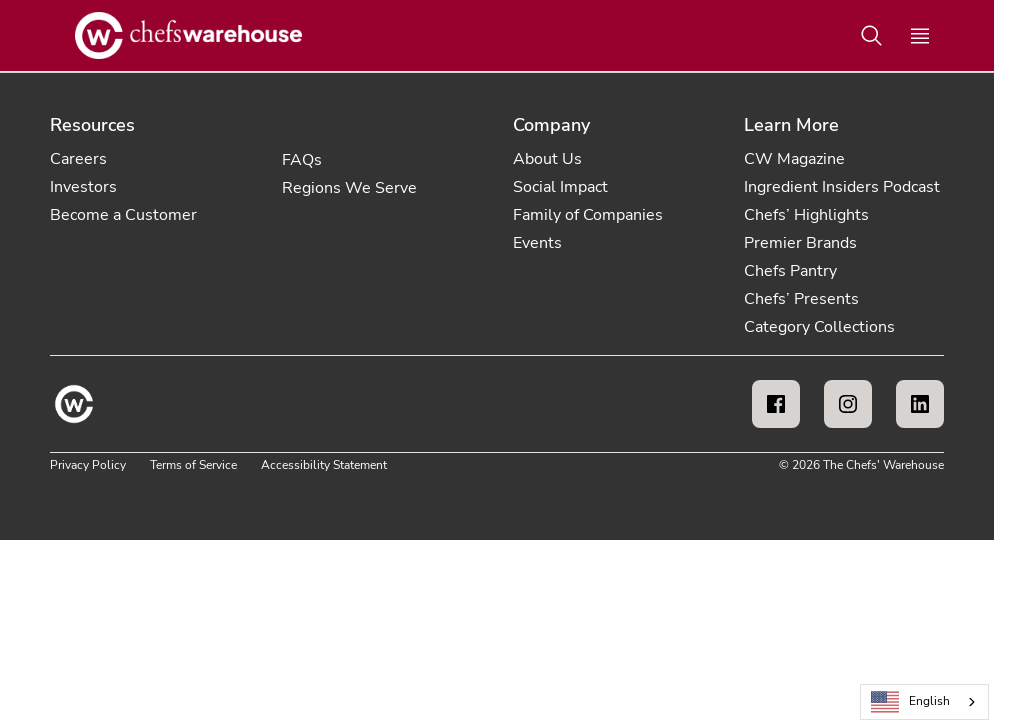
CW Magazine (794, 159)
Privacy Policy (88, 465)
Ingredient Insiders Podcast (842, 187)
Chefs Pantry (790, 271)
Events (537, 243)
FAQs (302, 160)
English (911, 702)
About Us (547, 159)
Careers (78, 159)
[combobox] (924, 702)
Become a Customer (123, 215)
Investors (83, 187)
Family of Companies (588, 215)
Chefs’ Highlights (806, 215)
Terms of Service (193, 465)
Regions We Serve (349, 188)
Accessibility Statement (324, 465)
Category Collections (819, 327)
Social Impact (560, 187)
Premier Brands (800, 243)
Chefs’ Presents (801, 299)
